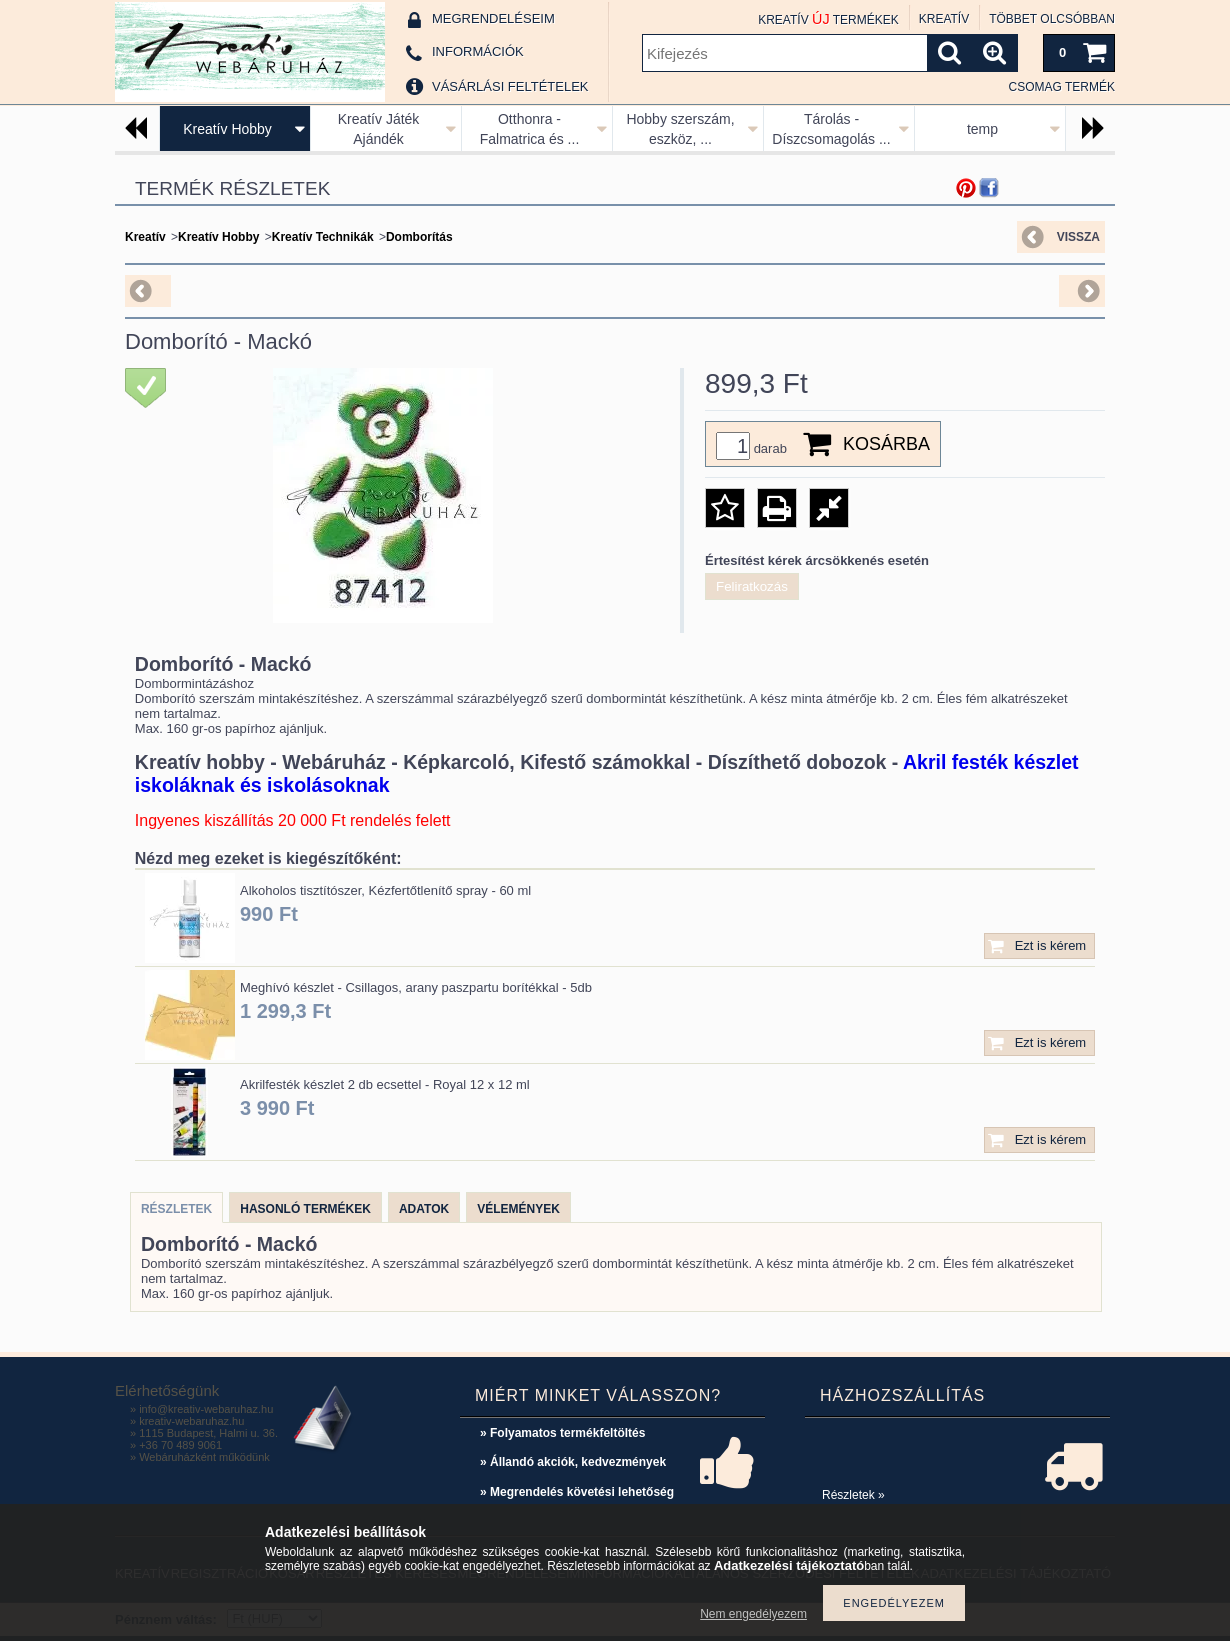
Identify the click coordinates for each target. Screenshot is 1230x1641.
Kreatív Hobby (227, 129)
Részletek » (853, 1495)
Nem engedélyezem (753, 1614)
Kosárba (886, 444)
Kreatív (145, 237)
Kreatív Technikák (323, 237)
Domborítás (419, 237)
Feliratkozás (752, 586)
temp (982, 129)
